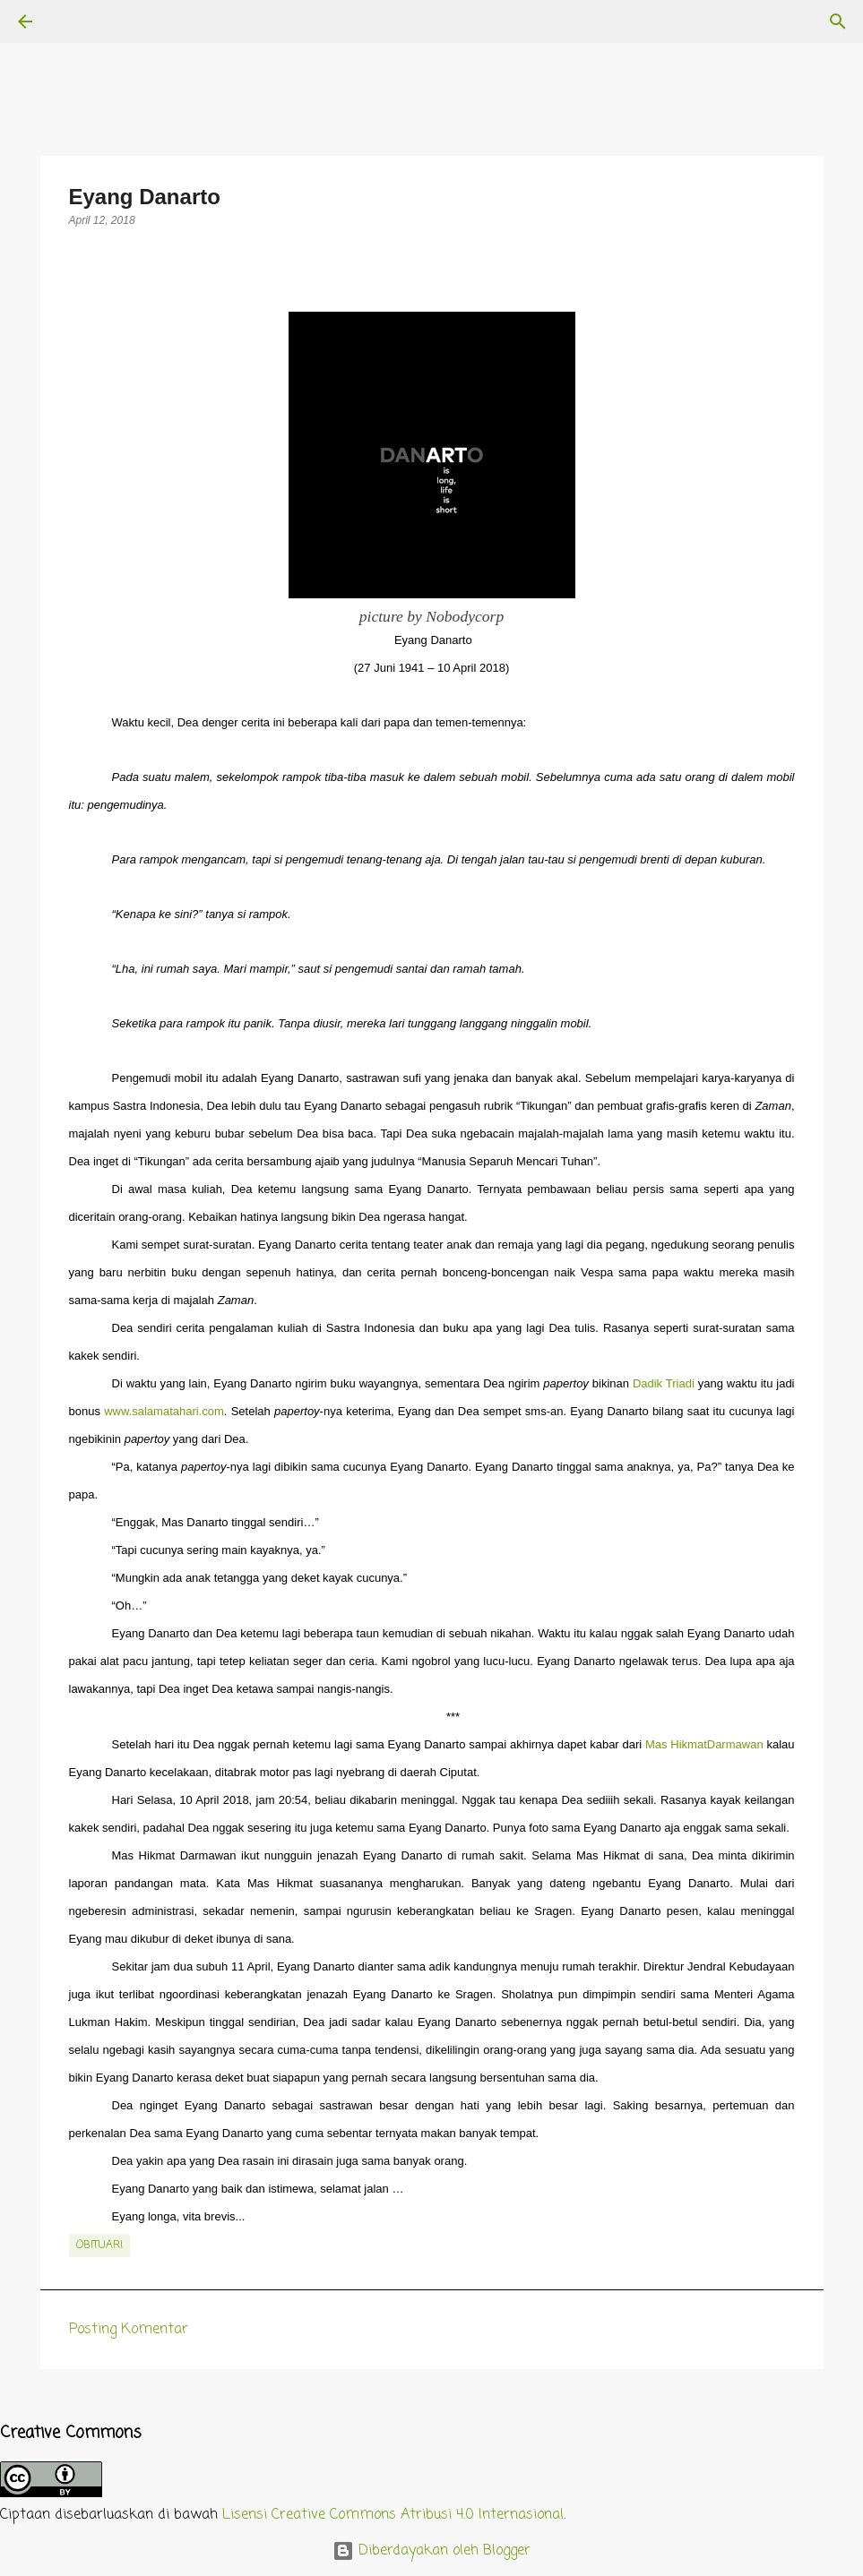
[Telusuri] (75, 21)
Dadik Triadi (664, 1383)
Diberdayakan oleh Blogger (431, 2551)
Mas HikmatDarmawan (704, 1744)
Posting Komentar (128, 2329)
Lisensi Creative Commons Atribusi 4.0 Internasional (393, 2515)
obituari (99, 2245)
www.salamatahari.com (164, 1411)
